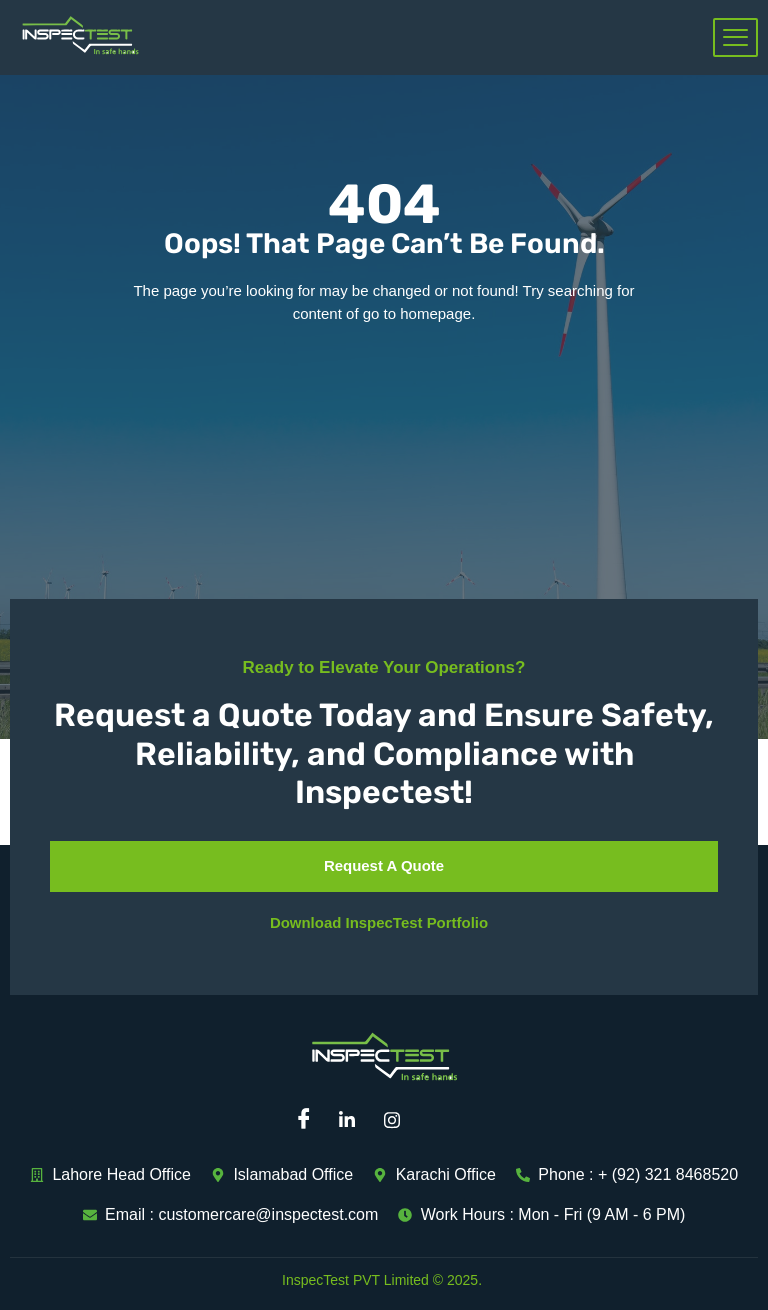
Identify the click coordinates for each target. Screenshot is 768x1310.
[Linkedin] (354, 1120)
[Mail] (444, 1120)
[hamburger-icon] (735, 37)
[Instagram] (399, 1120)
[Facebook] (309, 1120)
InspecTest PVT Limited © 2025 (380, 1280)
